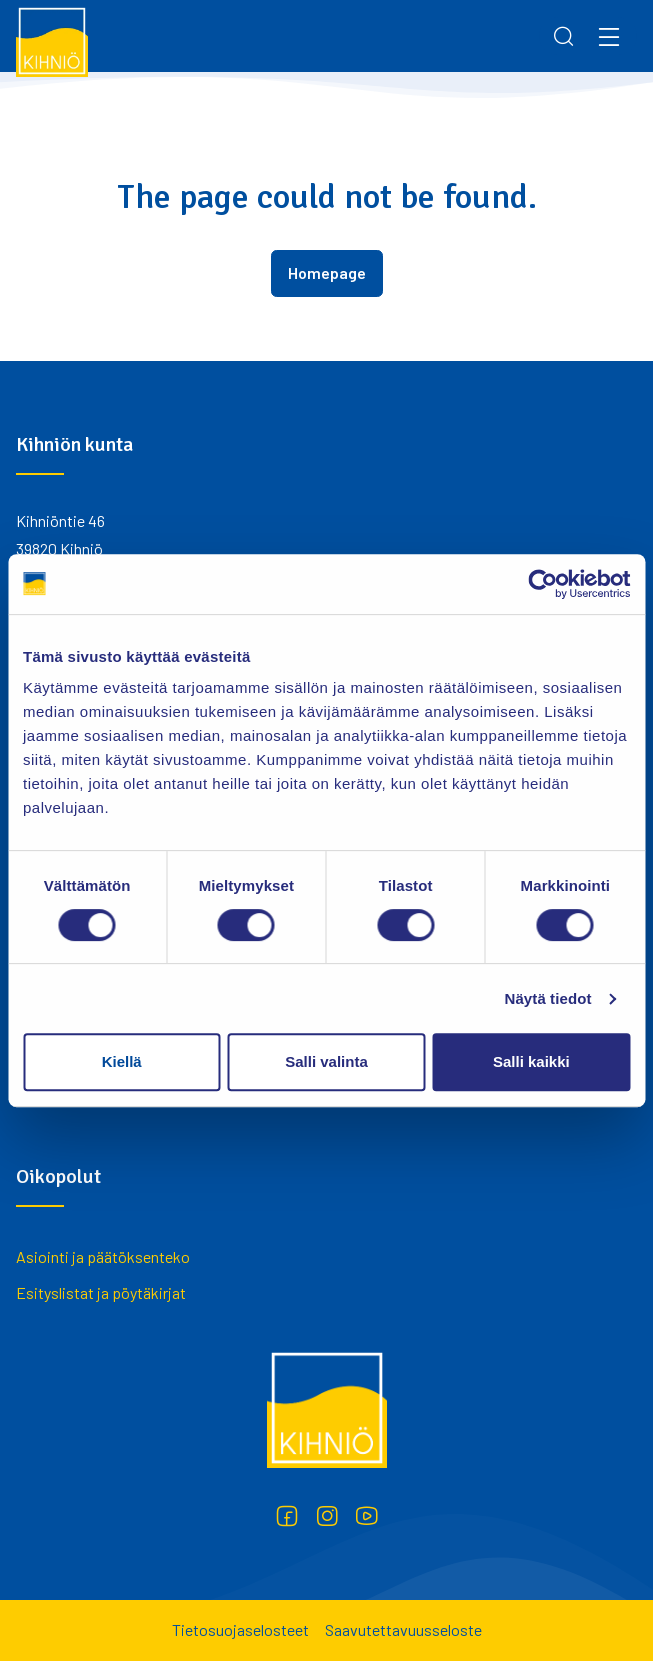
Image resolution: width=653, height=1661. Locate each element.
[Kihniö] (52, 41)
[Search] (564, 36)
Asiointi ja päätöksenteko (103, 1256)
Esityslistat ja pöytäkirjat (101, 1292)
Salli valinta (326, 1061)
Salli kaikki (531, 1061)
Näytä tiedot (548, 998)
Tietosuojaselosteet (240, 1629)
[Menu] (609, 36)
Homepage (327, 272)
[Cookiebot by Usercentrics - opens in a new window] (542, 584)
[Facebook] (287, 1516)
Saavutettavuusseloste (403, 1629)
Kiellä (122, 1061)
